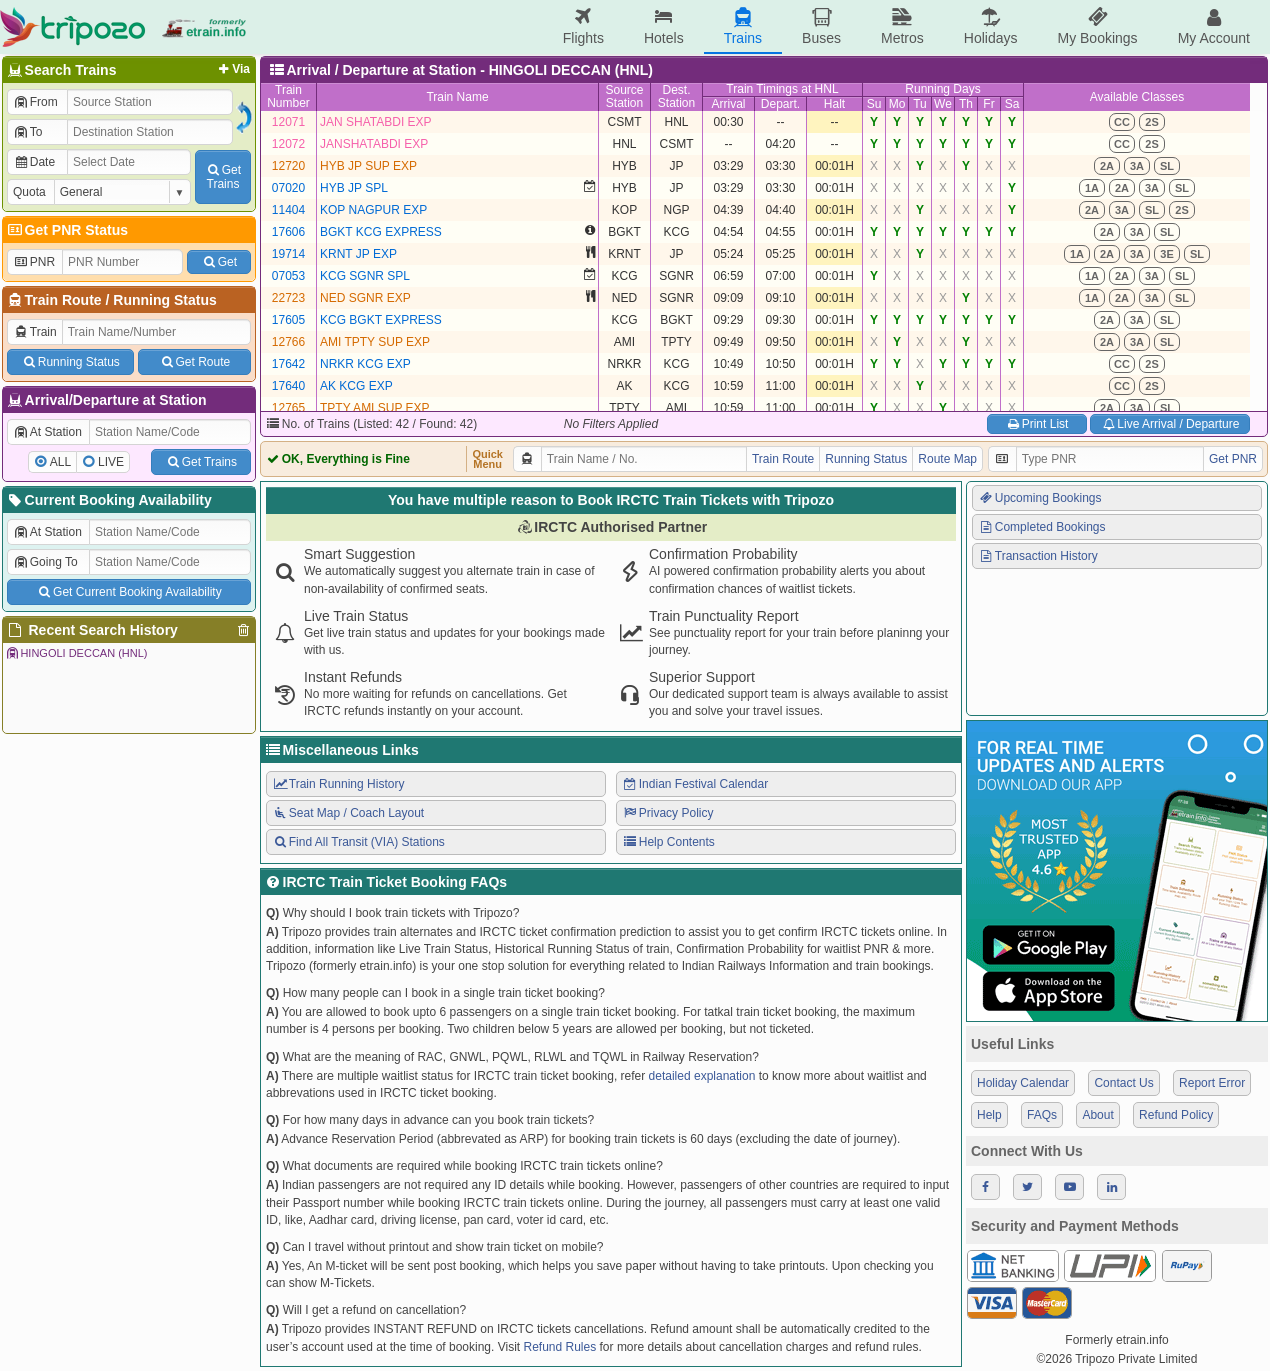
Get (219, 262)
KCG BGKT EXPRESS (381, 320)
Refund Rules (559, 1347)
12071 (288, 122)
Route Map (947, 459)
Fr (988, 104)
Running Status (164, 300)
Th (966, 104)
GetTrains (223, 177)
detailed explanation (702, 1076)
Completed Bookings (1042, 527)
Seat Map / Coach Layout (348, 813)
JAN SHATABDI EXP (376, 122)
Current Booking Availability (108, 500)
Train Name (457, 97)
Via (232, 69)
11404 (288, 210)
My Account (1214, 26)
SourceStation (624, 96)
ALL (60, 462)
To (27, 132)
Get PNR (1233, 459)
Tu (920, 104)
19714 (288, 254)
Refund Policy (1176, 1115)
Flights (583, 26)
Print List (1036, 424)
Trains (743, 26)
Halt (834, 104)
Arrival (728, 104)
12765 (288, 408)
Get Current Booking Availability (128, 592)
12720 (288, 166)
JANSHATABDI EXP (374, 144)
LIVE (111, 462)
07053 (288, 276)
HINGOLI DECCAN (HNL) (76, 653)
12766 (288, 342)
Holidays (991, 26)
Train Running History (338, 784)
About (1097, 1115)
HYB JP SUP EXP (368, 166)
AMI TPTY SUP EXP (375, 342)
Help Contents (668, 842)
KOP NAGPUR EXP (373, 210)
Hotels (664, 26)
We (943, 104)
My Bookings (1097, 26)
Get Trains (201, 462)
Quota (29, 192)
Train (35, 332)
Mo (897, 104)
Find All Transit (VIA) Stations (358, 842)
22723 (288, 298)
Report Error (1212, 1083)
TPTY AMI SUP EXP (375, 408)
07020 (288, 188)
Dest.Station (676, 96)
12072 (288, 144)
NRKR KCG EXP (365, 364)
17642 (288, 364)
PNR (34, 262)
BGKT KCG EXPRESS (381, 232)
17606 (288, 232)
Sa (1012, 104)
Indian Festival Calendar (695, 784)
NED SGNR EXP (365, 298)
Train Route (63, 300)
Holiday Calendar (1023, 1083)
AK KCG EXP (356, 386)
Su (874, 104)
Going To (45, 562)
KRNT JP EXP (358, 254)
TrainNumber (288, 96)
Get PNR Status (66, 230)
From (35, 102)
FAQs (1042, 1115)
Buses (821, 26)
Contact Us (1123, 1083)
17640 (288, 386)
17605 (288, 320)
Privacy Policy (667, 813)
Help (989, 1115)
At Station (47, 432)
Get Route (194, 362)
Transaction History (1038, 556)
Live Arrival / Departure (1170, 424)
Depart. (780, 104)
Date (34, 162)
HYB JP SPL (354, 188)
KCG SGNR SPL (365, 276)
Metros (902, 26)
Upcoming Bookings (1040, 498)
